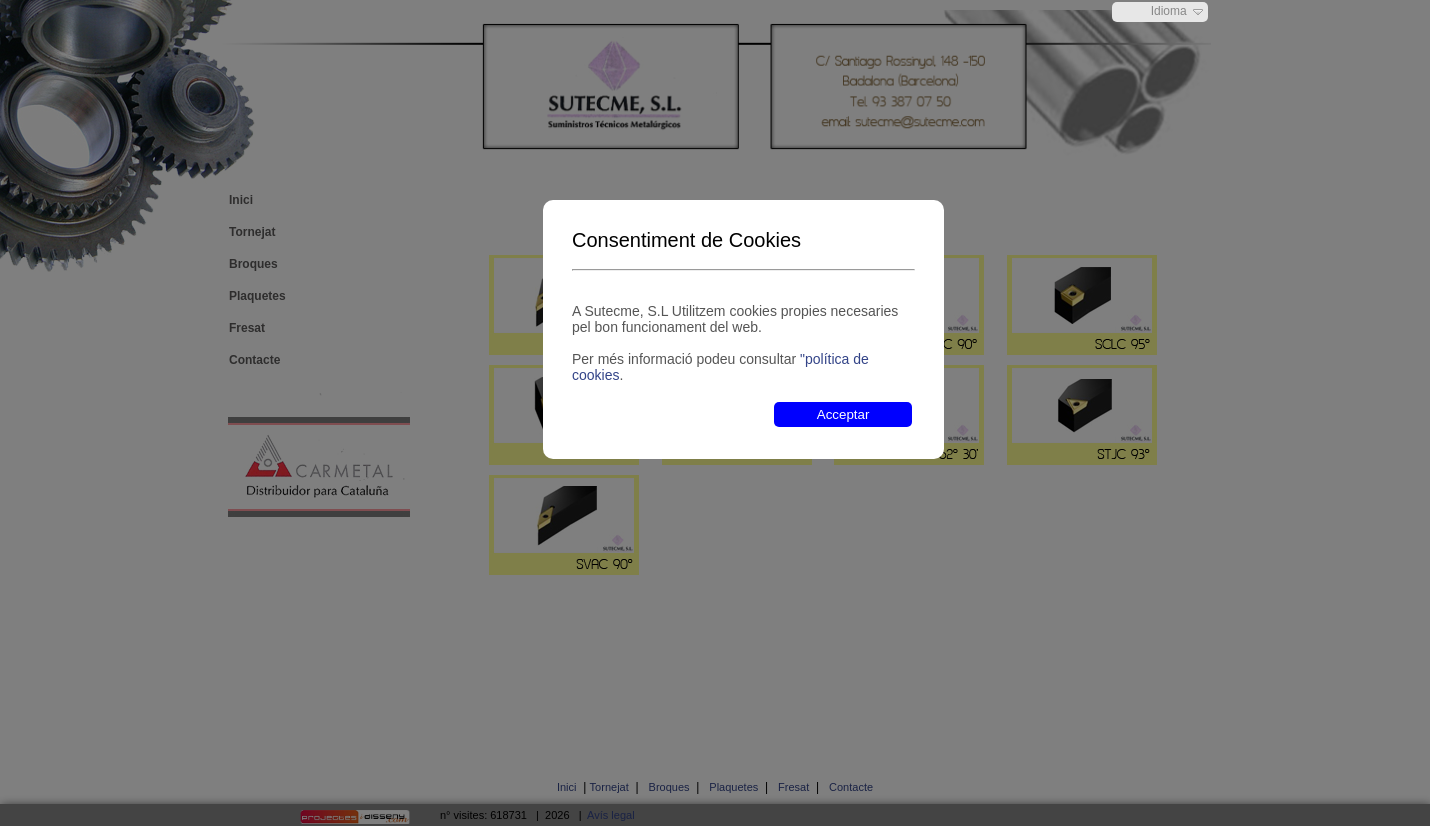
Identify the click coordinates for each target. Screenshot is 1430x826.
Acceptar (843, 414)
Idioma (1169, 11)
